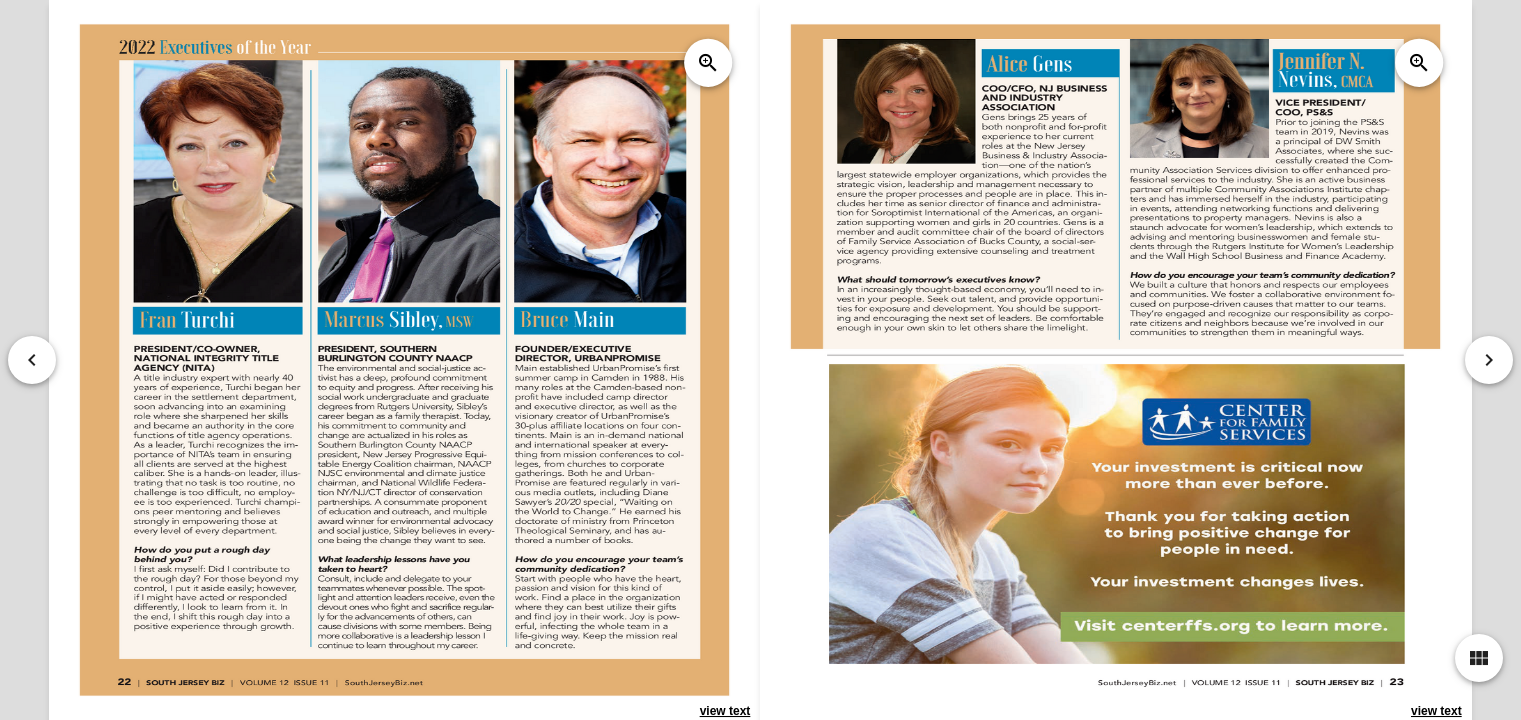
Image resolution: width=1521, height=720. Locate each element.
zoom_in (708, 63)
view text (725, 711)
